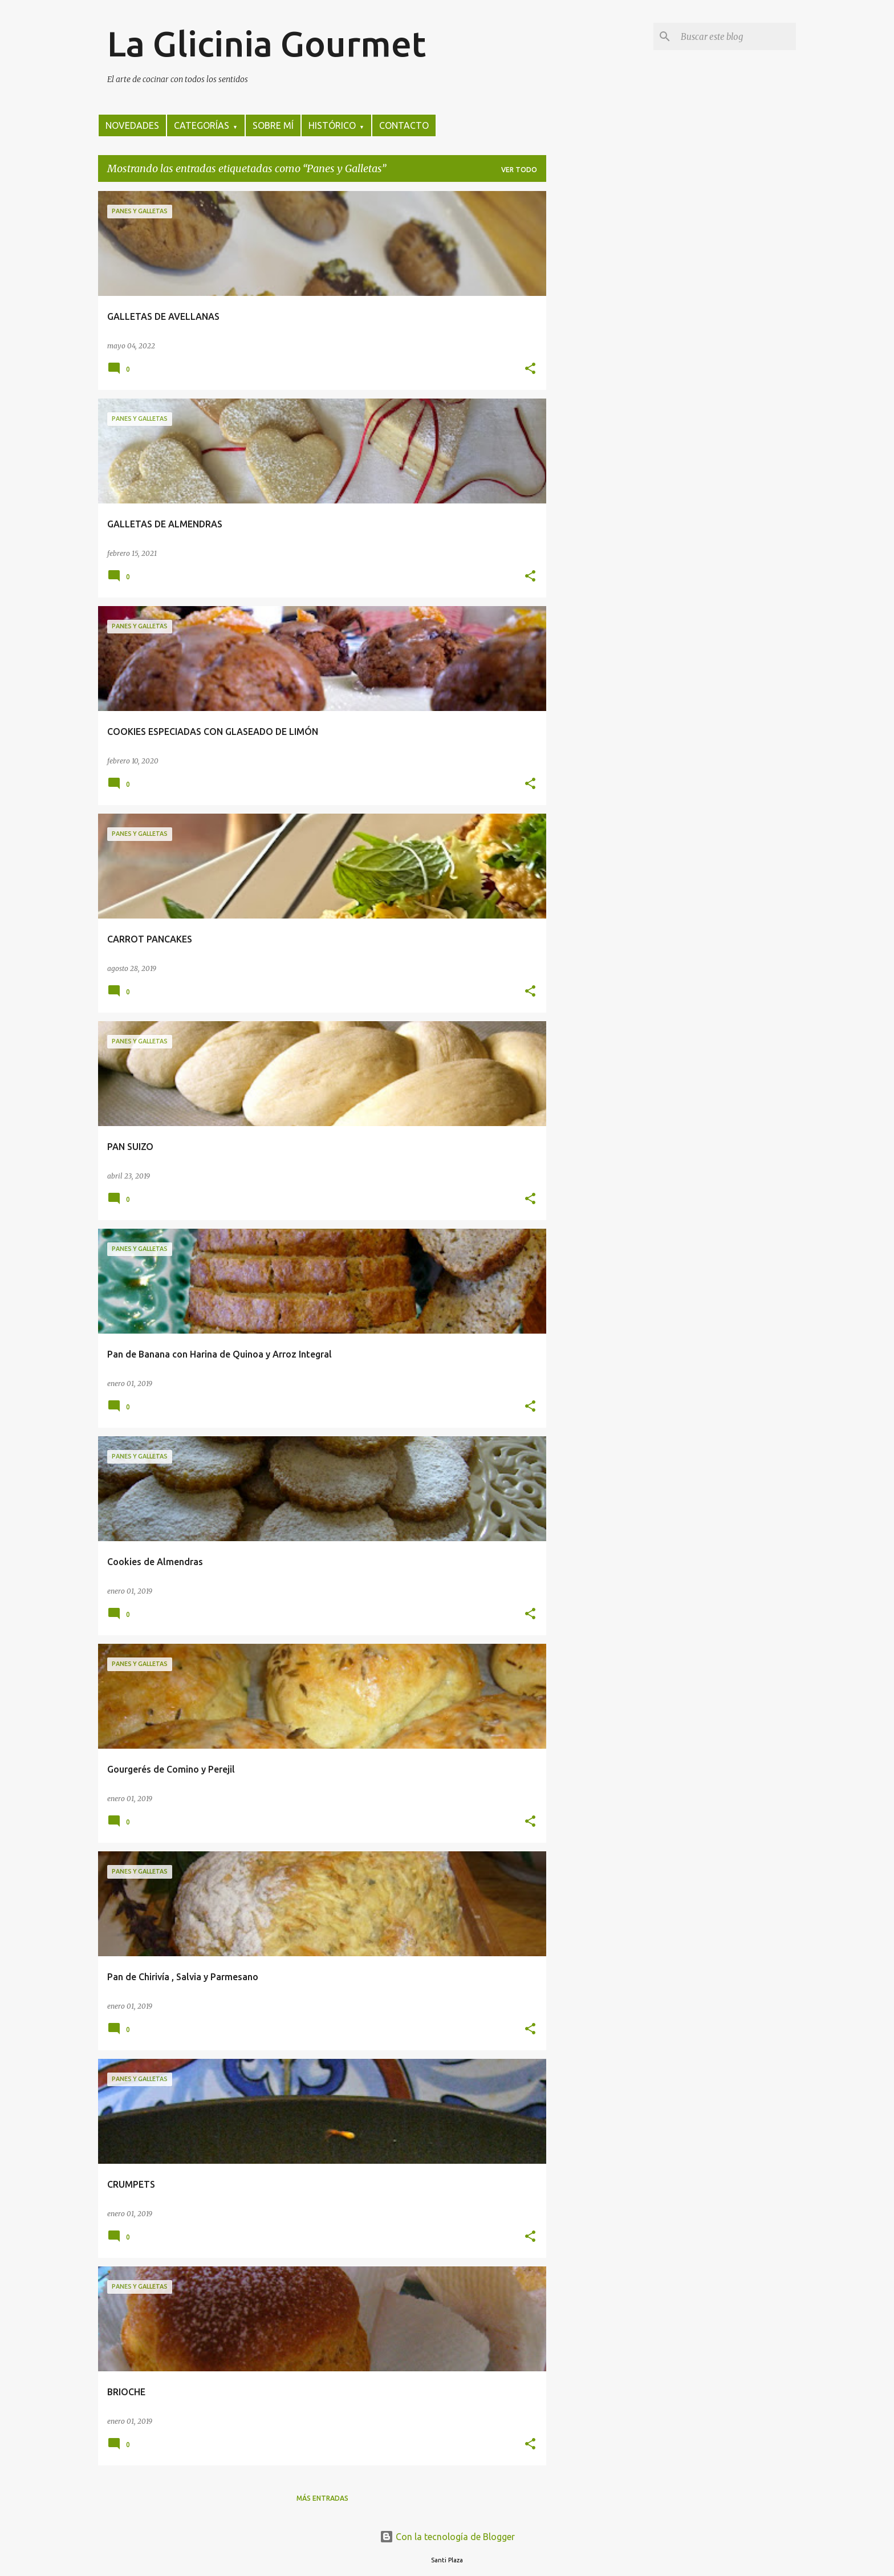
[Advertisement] (591, 362)
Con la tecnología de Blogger (447, 2537)
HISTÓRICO (336, 125)
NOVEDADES (132, 125)
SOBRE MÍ (273, 125)
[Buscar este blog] (736, 36)
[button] (530, 368)
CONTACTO (404, 125)
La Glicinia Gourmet (266, 43)
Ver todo (519, 169)
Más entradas (322, 2498)
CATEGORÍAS (206, 125)
